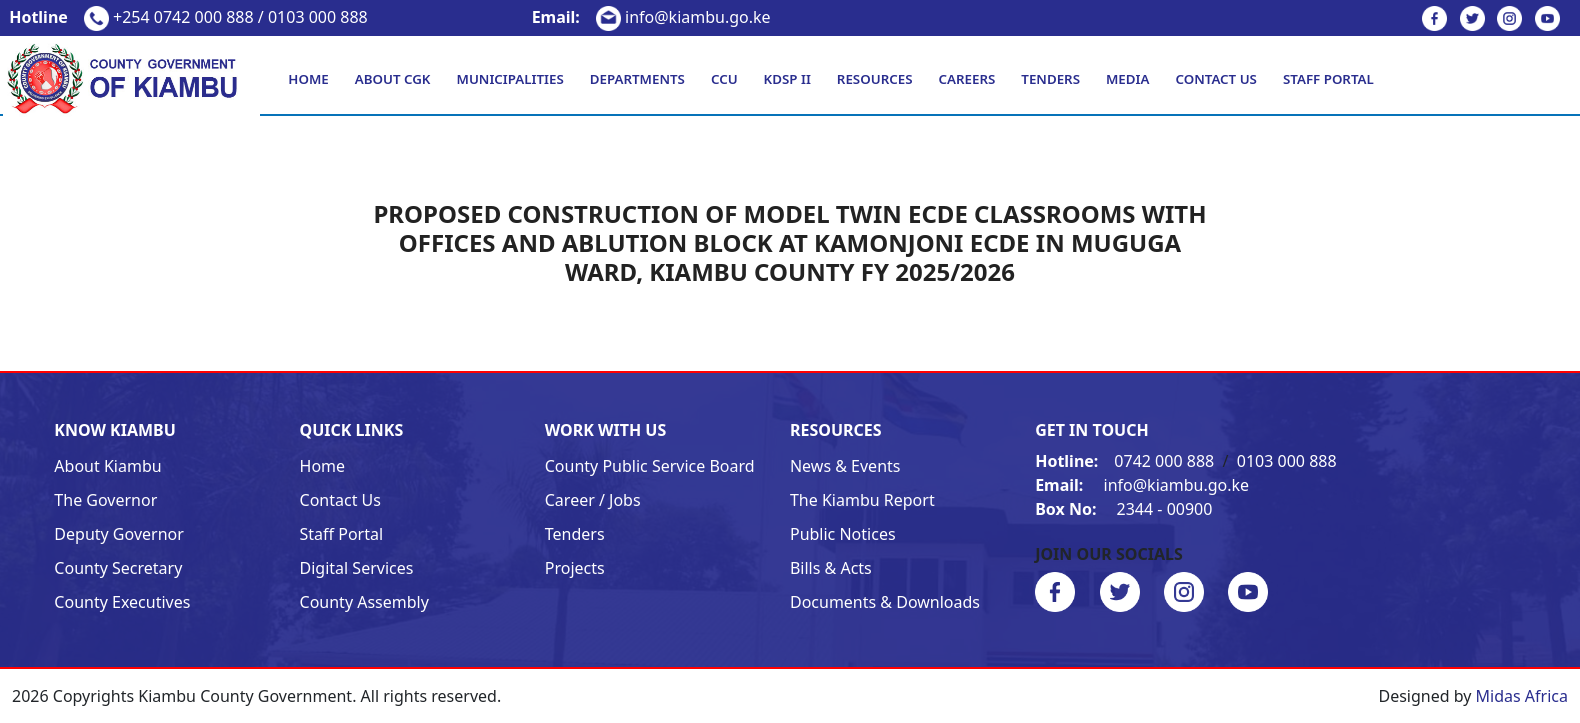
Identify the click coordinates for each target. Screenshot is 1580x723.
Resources (875, 79)
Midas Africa (1522, 696)
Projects (575, 568)
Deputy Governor (118, 534)
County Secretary (118, 568)
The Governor (105, 500)
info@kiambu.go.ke (651, 17)
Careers (966, 79)
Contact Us (1215, 79)
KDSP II (787, 79)
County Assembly (364, 602)
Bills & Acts (831, 568)
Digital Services (357, 568)
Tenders (1050, 79)
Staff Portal (1328, 79)
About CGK (393, 79)
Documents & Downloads (885, 602)
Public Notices (843, 534)
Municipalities (510, 79)
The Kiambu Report (862, 500)
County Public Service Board (650, 466)
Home (308, 79)
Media (1127, 79)
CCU (724, 79)
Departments (637, 79)
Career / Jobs (593, 500)
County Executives (122, 602)
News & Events (845, 466)
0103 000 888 (1287, 461)
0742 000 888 (1126, 461)
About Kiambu (107, 466)
